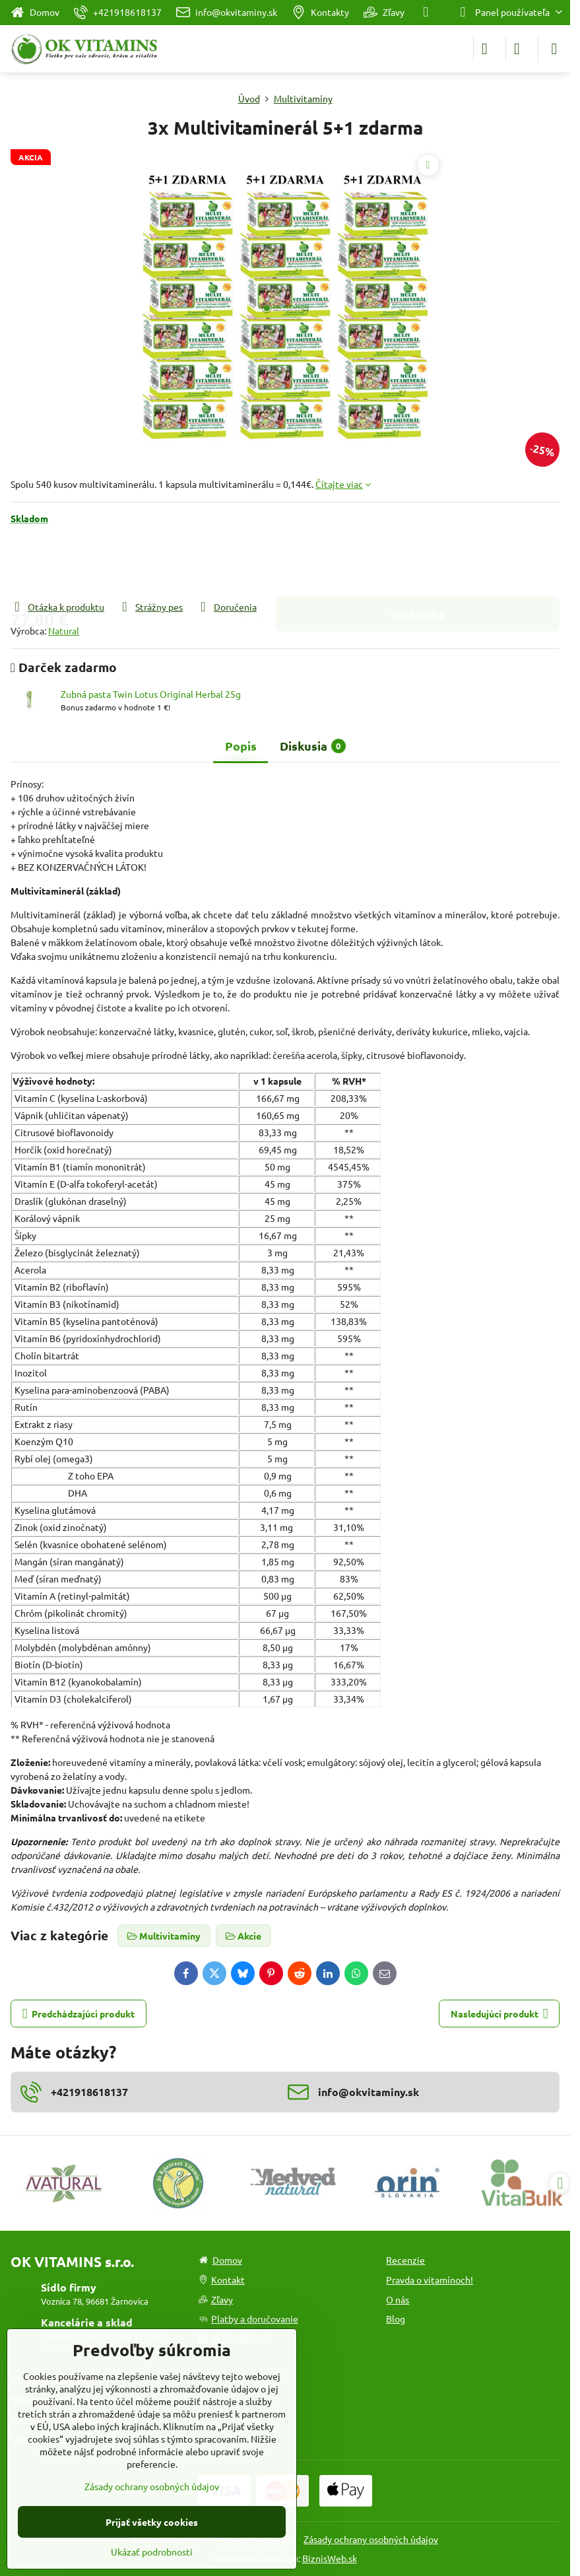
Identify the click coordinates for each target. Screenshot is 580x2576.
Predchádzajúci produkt (78, 2014)
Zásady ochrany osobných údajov (371, 2539)
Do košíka (418, 562)
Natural (63, 630)
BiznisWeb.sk (329, 2558)
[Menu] (554, 49)
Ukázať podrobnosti (152, 2552)
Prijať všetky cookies (152, 2522)
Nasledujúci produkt (499, 2014)
